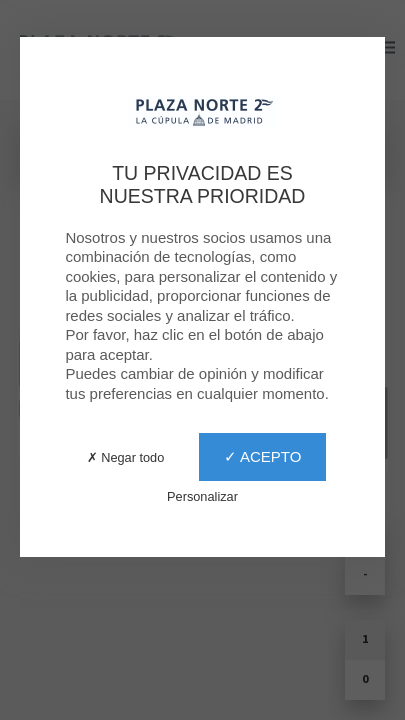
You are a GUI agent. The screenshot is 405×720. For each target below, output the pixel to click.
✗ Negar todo (126, 457)
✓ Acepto (263, 456)
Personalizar (202, 496)
